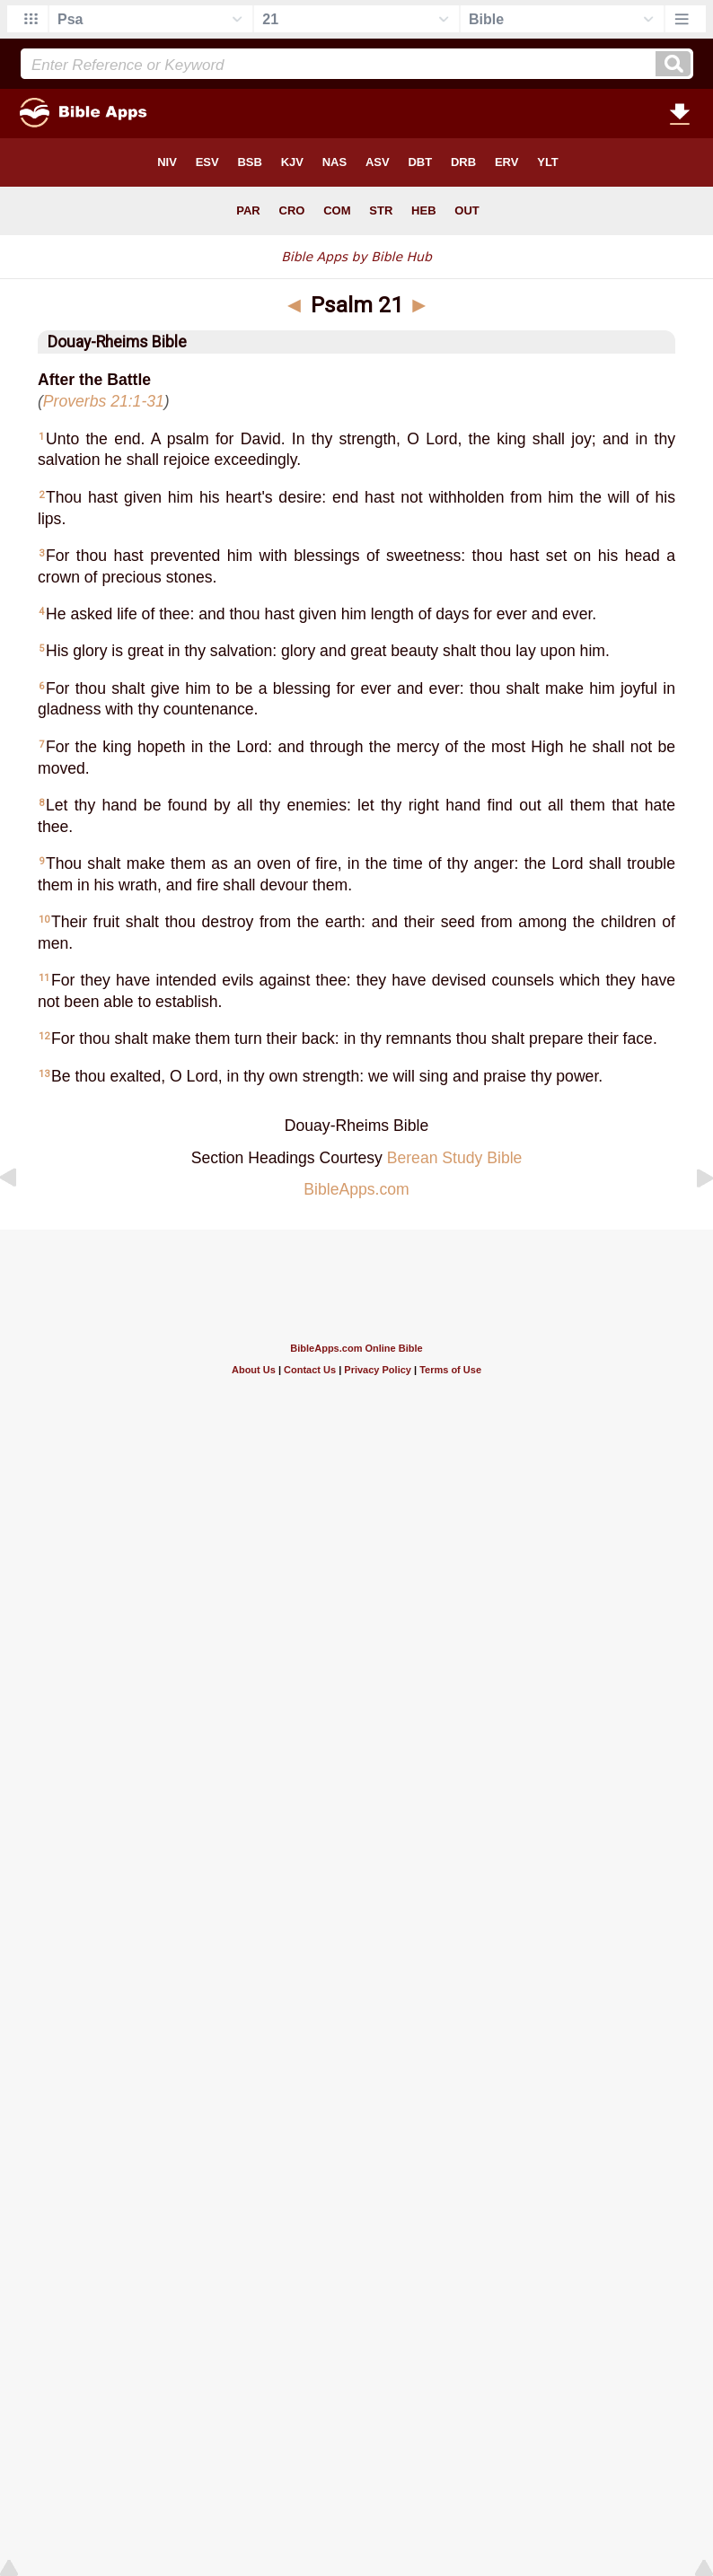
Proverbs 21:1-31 (103, 401)
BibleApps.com (356, 1189)
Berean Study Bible (455, 1158)
